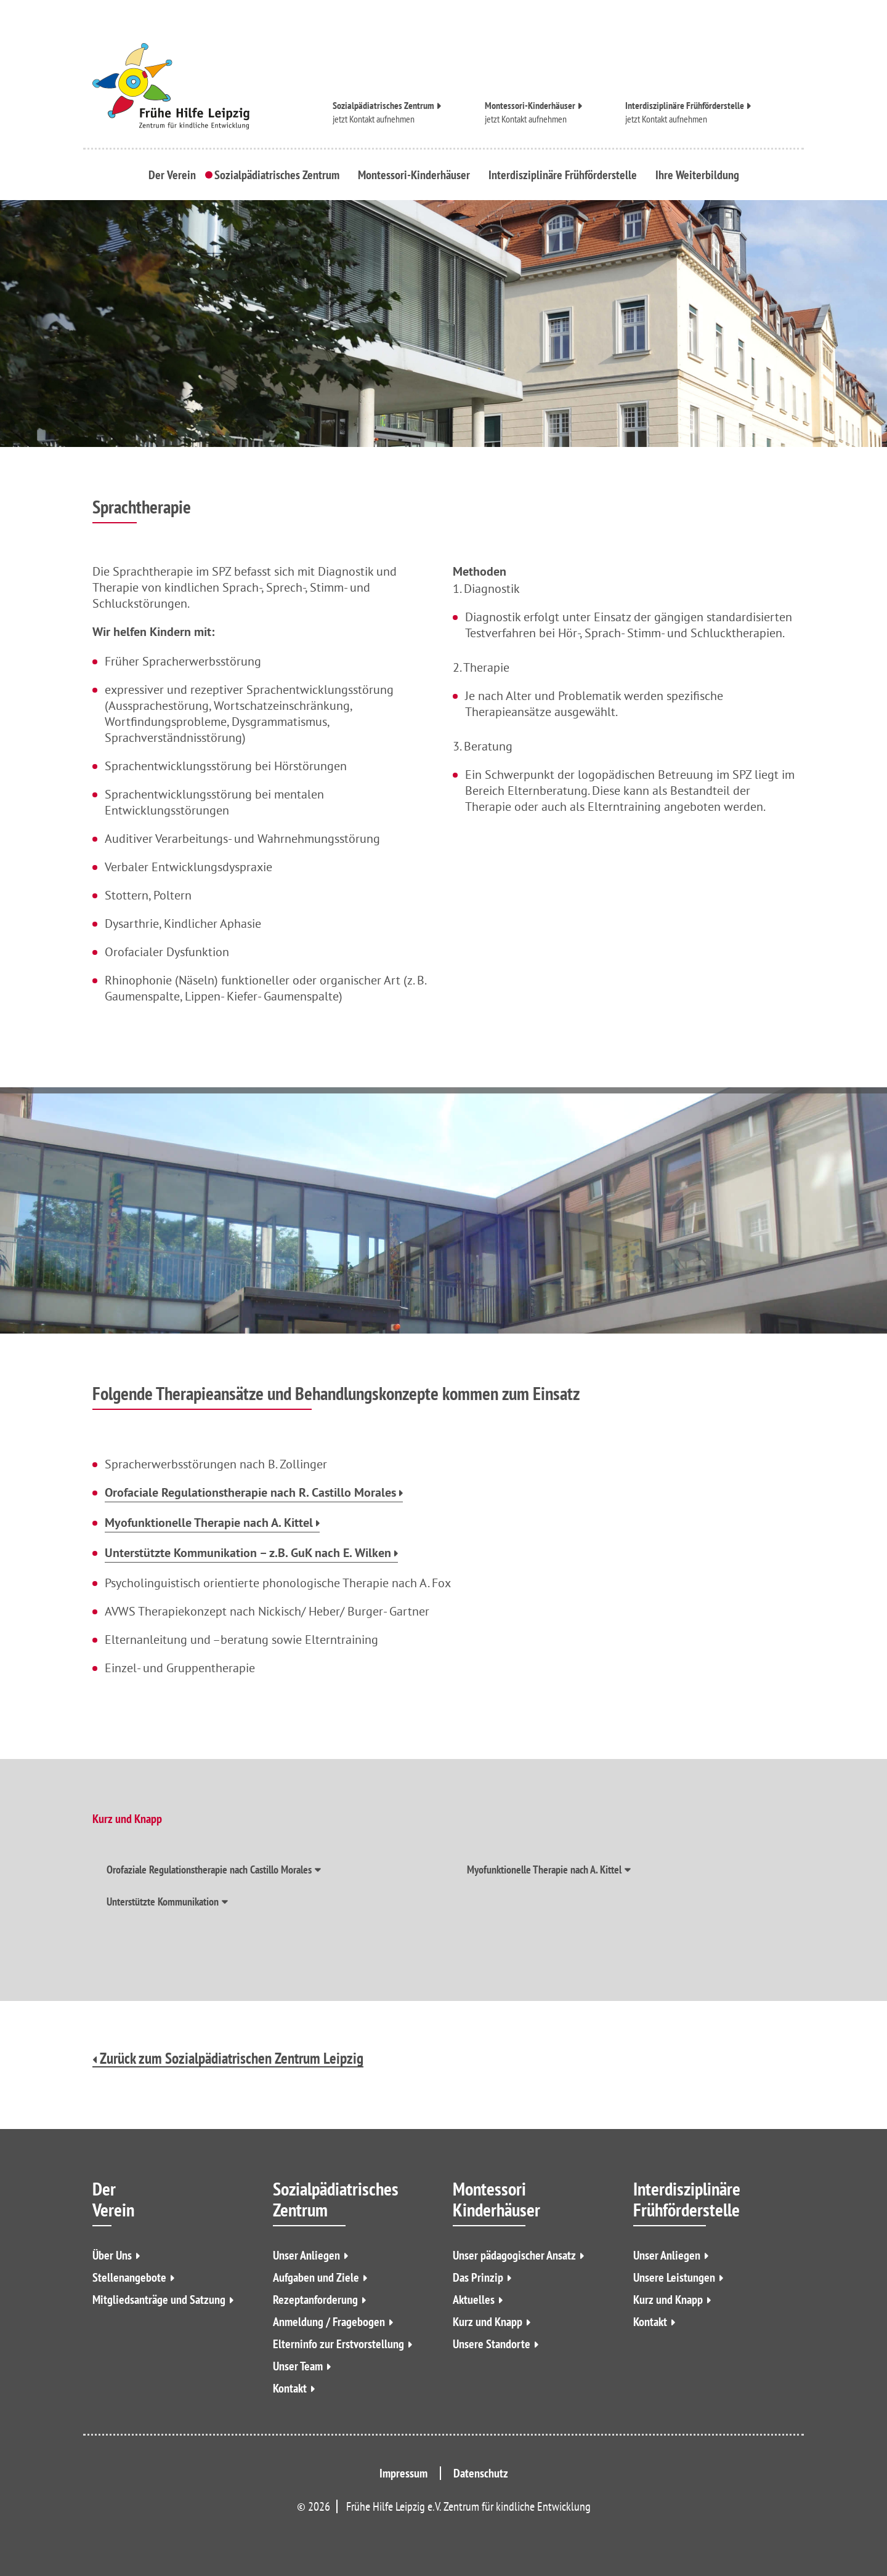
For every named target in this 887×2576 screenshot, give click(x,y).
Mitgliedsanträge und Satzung (158, 2300)
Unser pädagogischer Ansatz (514, 2255)
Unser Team (298, 2366)
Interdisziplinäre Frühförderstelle (684, 105)
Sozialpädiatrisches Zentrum (383, 105)
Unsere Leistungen (674, 2277)
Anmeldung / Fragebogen (329, 2322)
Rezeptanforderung (315, 2300)
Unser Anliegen (306, 2255)
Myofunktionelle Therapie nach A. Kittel (209, 1524)
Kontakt (290, 2388)
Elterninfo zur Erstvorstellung (338, 2344)
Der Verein (172, 175)
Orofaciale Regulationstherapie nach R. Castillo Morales (250, 1494)
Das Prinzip (478, 2277)
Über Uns (112, 2255)
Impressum (403, 2473)
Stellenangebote (129, 2277)
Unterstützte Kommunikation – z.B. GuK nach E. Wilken (248, 1554)
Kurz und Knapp (487, 2322)
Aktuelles (474, 2300)
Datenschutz (480, 2473)
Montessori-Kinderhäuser (530, 105)
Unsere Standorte (491, 2344)
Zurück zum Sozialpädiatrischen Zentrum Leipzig (227, 2058)
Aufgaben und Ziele (316, 2277)
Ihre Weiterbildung (697, 175)
